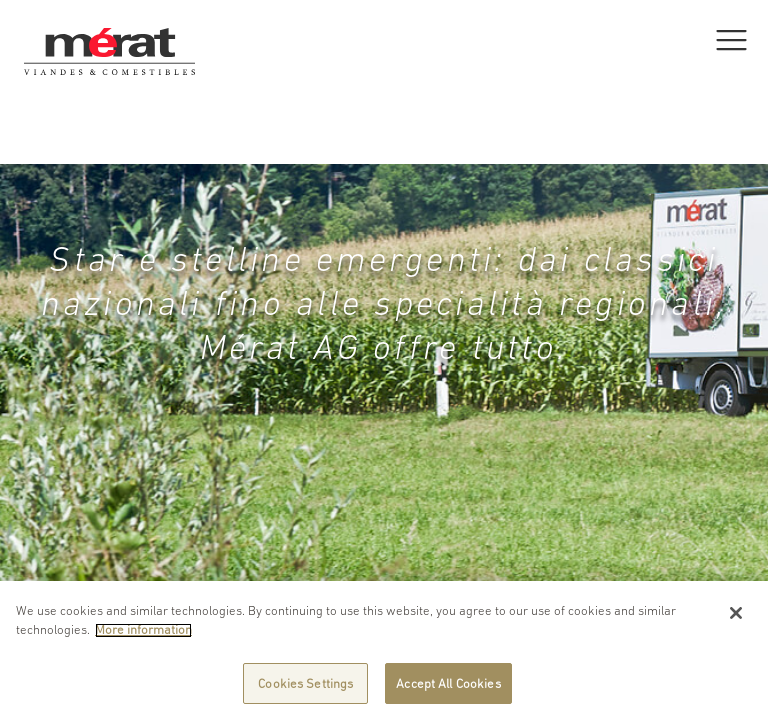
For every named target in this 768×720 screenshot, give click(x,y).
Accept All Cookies (448, 691)
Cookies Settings (305, 691)
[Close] (736, 621)
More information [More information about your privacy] (143, 637)
